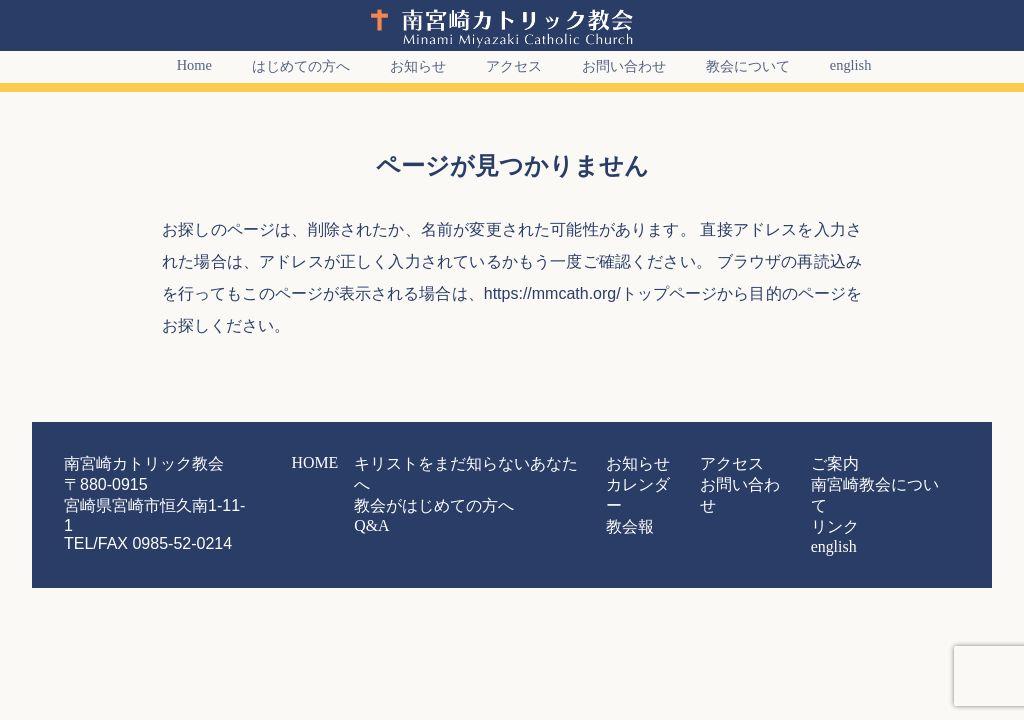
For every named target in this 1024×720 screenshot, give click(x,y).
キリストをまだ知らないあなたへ (505, 464)
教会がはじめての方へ (475, 483)
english (839, 65)
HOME (380, 464)
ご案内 (793, 464)
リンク (793, 502)
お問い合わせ (612, 66)
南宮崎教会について (829, 483)
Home (182, 65)
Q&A (428, 502)
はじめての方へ (289, 66)
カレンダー (641, 483)
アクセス (502, 66)
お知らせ (406, 66)
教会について (736, 66)
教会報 (629, 502)
